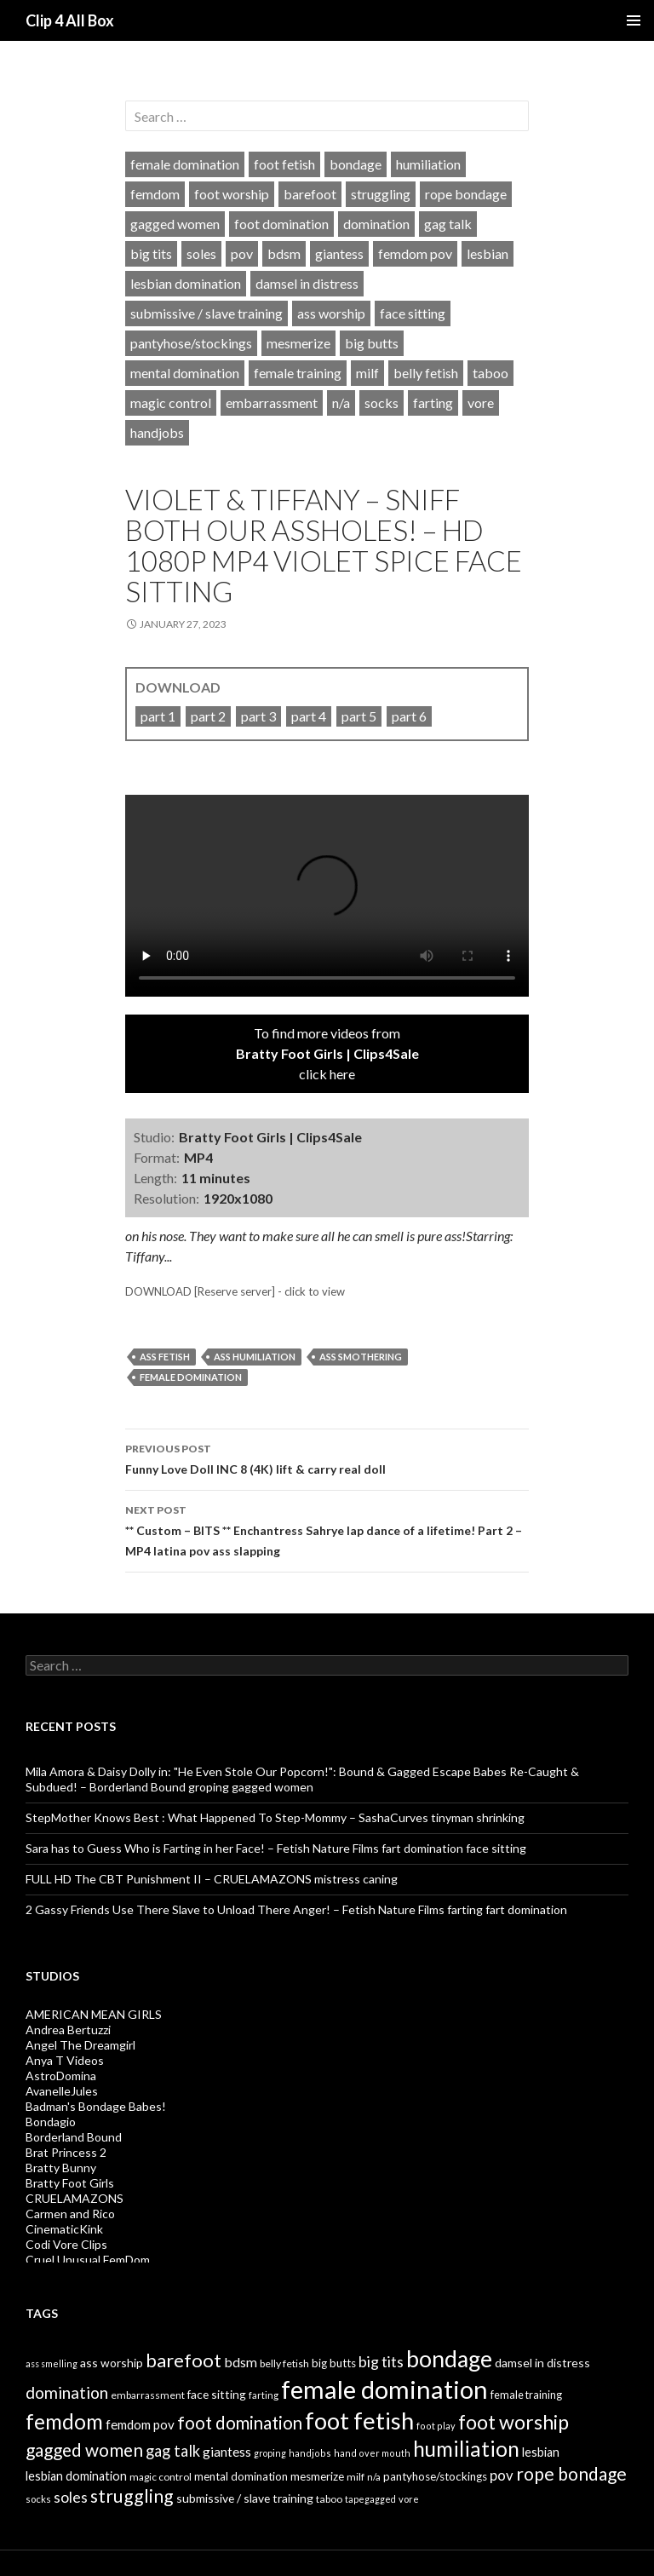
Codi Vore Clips (66, 2244)
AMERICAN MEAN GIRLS (94, 2014)
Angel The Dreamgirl (80, 2045)
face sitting (412, 313)
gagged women (175, 224)
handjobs (157, 432)
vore (481, 402)
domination (376, 224)
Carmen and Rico (70, 2213)
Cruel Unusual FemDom (88, 2259)
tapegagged (370, 2498)
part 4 (308, 716)
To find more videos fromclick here (327, 1053)
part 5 (358, 716)
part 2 (208, 716)
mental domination (184, 373)
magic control (170, 402)
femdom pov (415, 253)
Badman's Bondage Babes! (96, 2106)
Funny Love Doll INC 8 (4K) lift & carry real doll (327, 1457)
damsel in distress (307, 283)
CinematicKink (64, 2229)
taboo (490, 373)
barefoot (310, 194)
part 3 (258, 716)
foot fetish (284, 164)
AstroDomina (61, 2075)
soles (201, 253)
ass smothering (360, 1356)
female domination (184, 164)
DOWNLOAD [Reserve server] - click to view (235, 1291)
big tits (151, 253)
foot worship (231, 194)
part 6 (409, 716)
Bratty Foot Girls (70, 2183)
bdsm (284, 253)
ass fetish (165, 1356)
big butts (372, 343)
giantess (339, 253)
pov (242, 253)
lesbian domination (185, 283)
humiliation (428, 164)
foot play (436, 2425)
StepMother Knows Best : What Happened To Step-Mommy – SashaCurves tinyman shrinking (275, 1817)
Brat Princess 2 (66, 2152)
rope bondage (466, 194)
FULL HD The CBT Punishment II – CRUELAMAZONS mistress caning (212, 1879)
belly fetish (425, 373)
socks (381, 402)
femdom (155, 194)
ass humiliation (254, 1356)
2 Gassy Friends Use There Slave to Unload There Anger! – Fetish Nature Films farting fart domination (296, 1909)
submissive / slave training (206, 313)
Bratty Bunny (61, 2167)
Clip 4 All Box (70, 20)
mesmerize (298, 343)
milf (367, 373)
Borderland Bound (74, 2137)
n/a (341, 402)
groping (270, 2452)
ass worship (331, 313)
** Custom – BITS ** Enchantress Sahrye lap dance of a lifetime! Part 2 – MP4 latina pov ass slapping (327, 1529)
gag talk (448, 224)
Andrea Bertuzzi (68, 2029)
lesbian (487, 253)
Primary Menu (633, 20)
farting (433, 402)
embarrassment (272, 402)
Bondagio (51, 2121)
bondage (356, 164)
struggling (380, 194)
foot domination (281, 224)
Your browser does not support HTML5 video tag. (327, 896)
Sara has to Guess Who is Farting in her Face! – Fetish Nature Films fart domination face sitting (276, 1848)
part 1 (158, 716)
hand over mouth (372, 2452)
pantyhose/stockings (191, 343)
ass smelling (51, 2363)
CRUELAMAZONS (74, 2198)
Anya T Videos (65, 2060)
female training (297, 373)
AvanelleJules (62, 2091)
